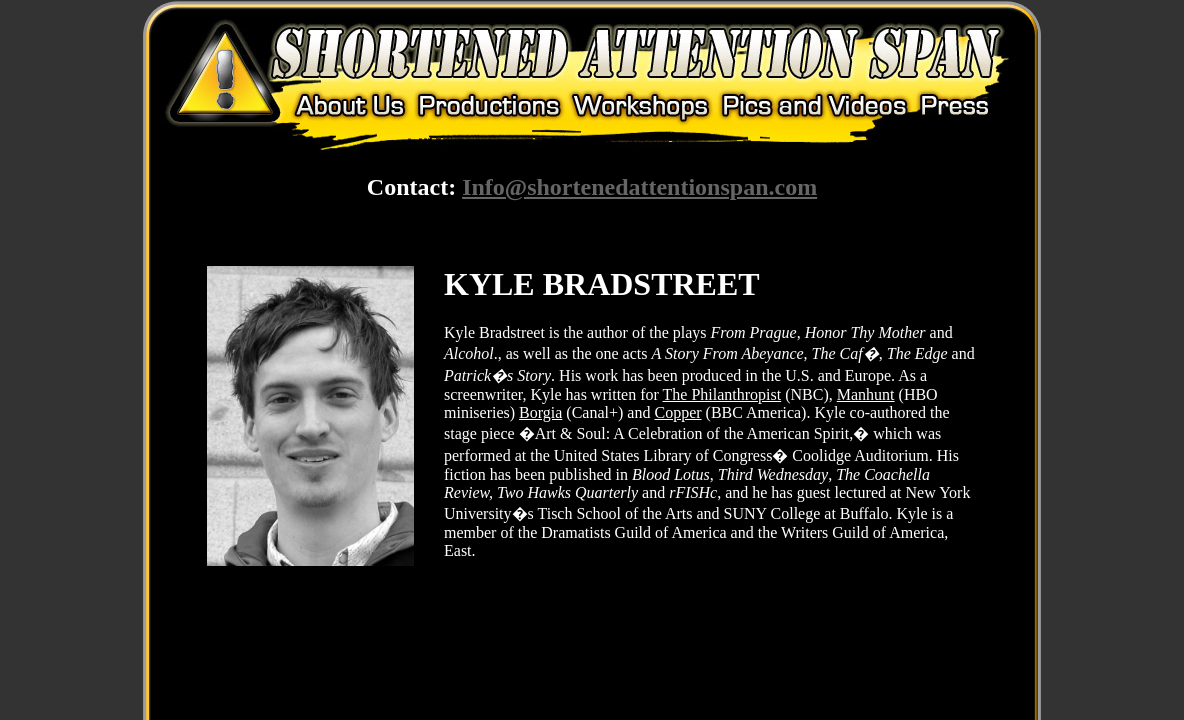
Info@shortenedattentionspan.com (639, 187)
